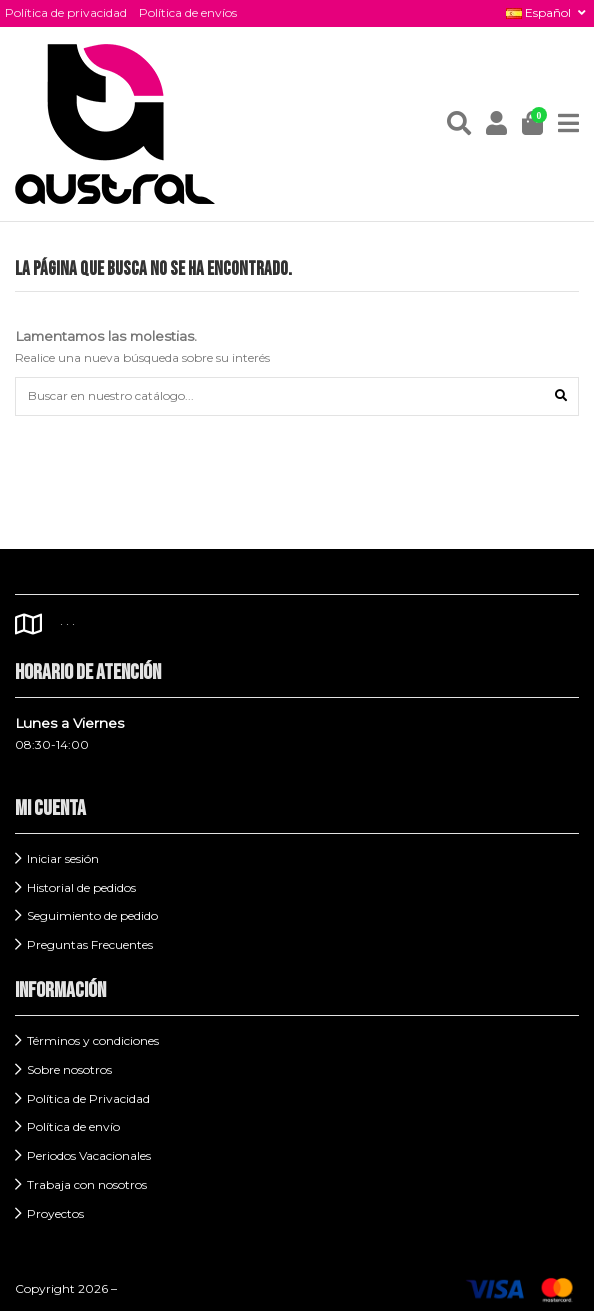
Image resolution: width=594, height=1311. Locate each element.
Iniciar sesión (63, 858)
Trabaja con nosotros (87, 1184)
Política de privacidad (66, 12)
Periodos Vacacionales (89, 1155)
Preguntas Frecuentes (90, 944)
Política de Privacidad (88, 1098)
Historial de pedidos (81, 887)
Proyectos (55, 1213)
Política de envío (73, 1126)
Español (547, 12)
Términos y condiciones (93, 1040)
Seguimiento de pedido (92, 915)
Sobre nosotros (69, 1069)
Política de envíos (188, 12)
